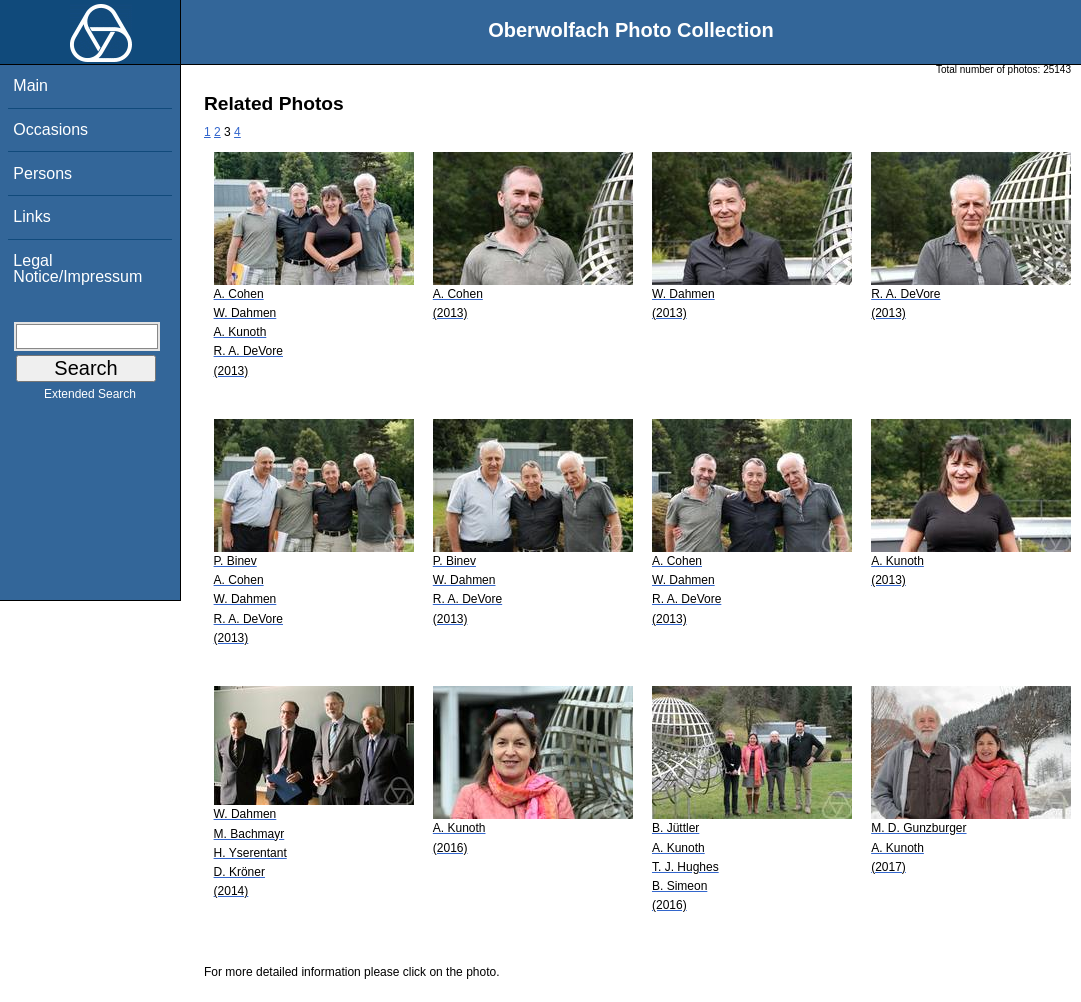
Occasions (50, 129)
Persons (42, 173)
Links (31, 216)
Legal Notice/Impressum (77, 268)
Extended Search (90, 398)
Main (30, 85)
